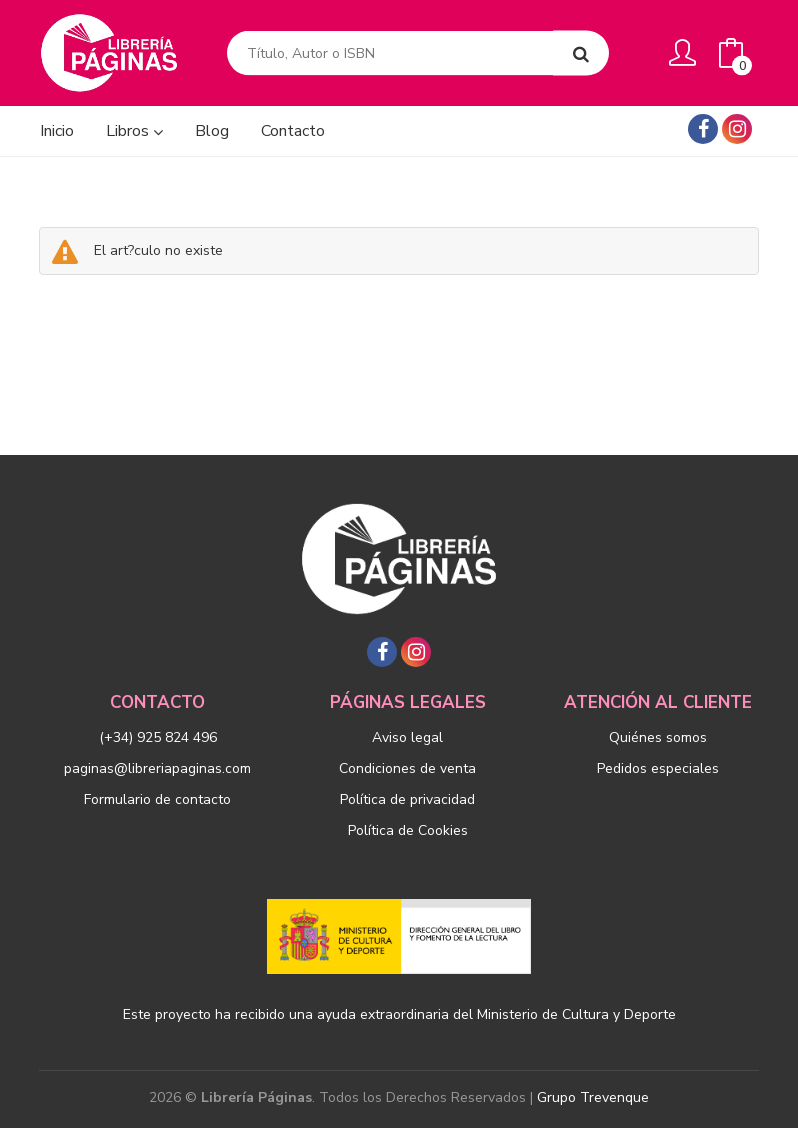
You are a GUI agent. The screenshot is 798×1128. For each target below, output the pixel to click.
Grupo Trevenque (593, 1097)
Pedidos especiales (658, 768)
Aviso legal (407, 737)
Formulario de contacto (157, 799)
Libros (134, 131)
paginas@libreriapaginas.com (157, 768)
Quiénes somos (658, 737)
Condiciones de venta (407, 768)
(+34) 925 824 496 (158, 737)
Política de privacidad (407, 799)
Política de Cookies (408, 830)
